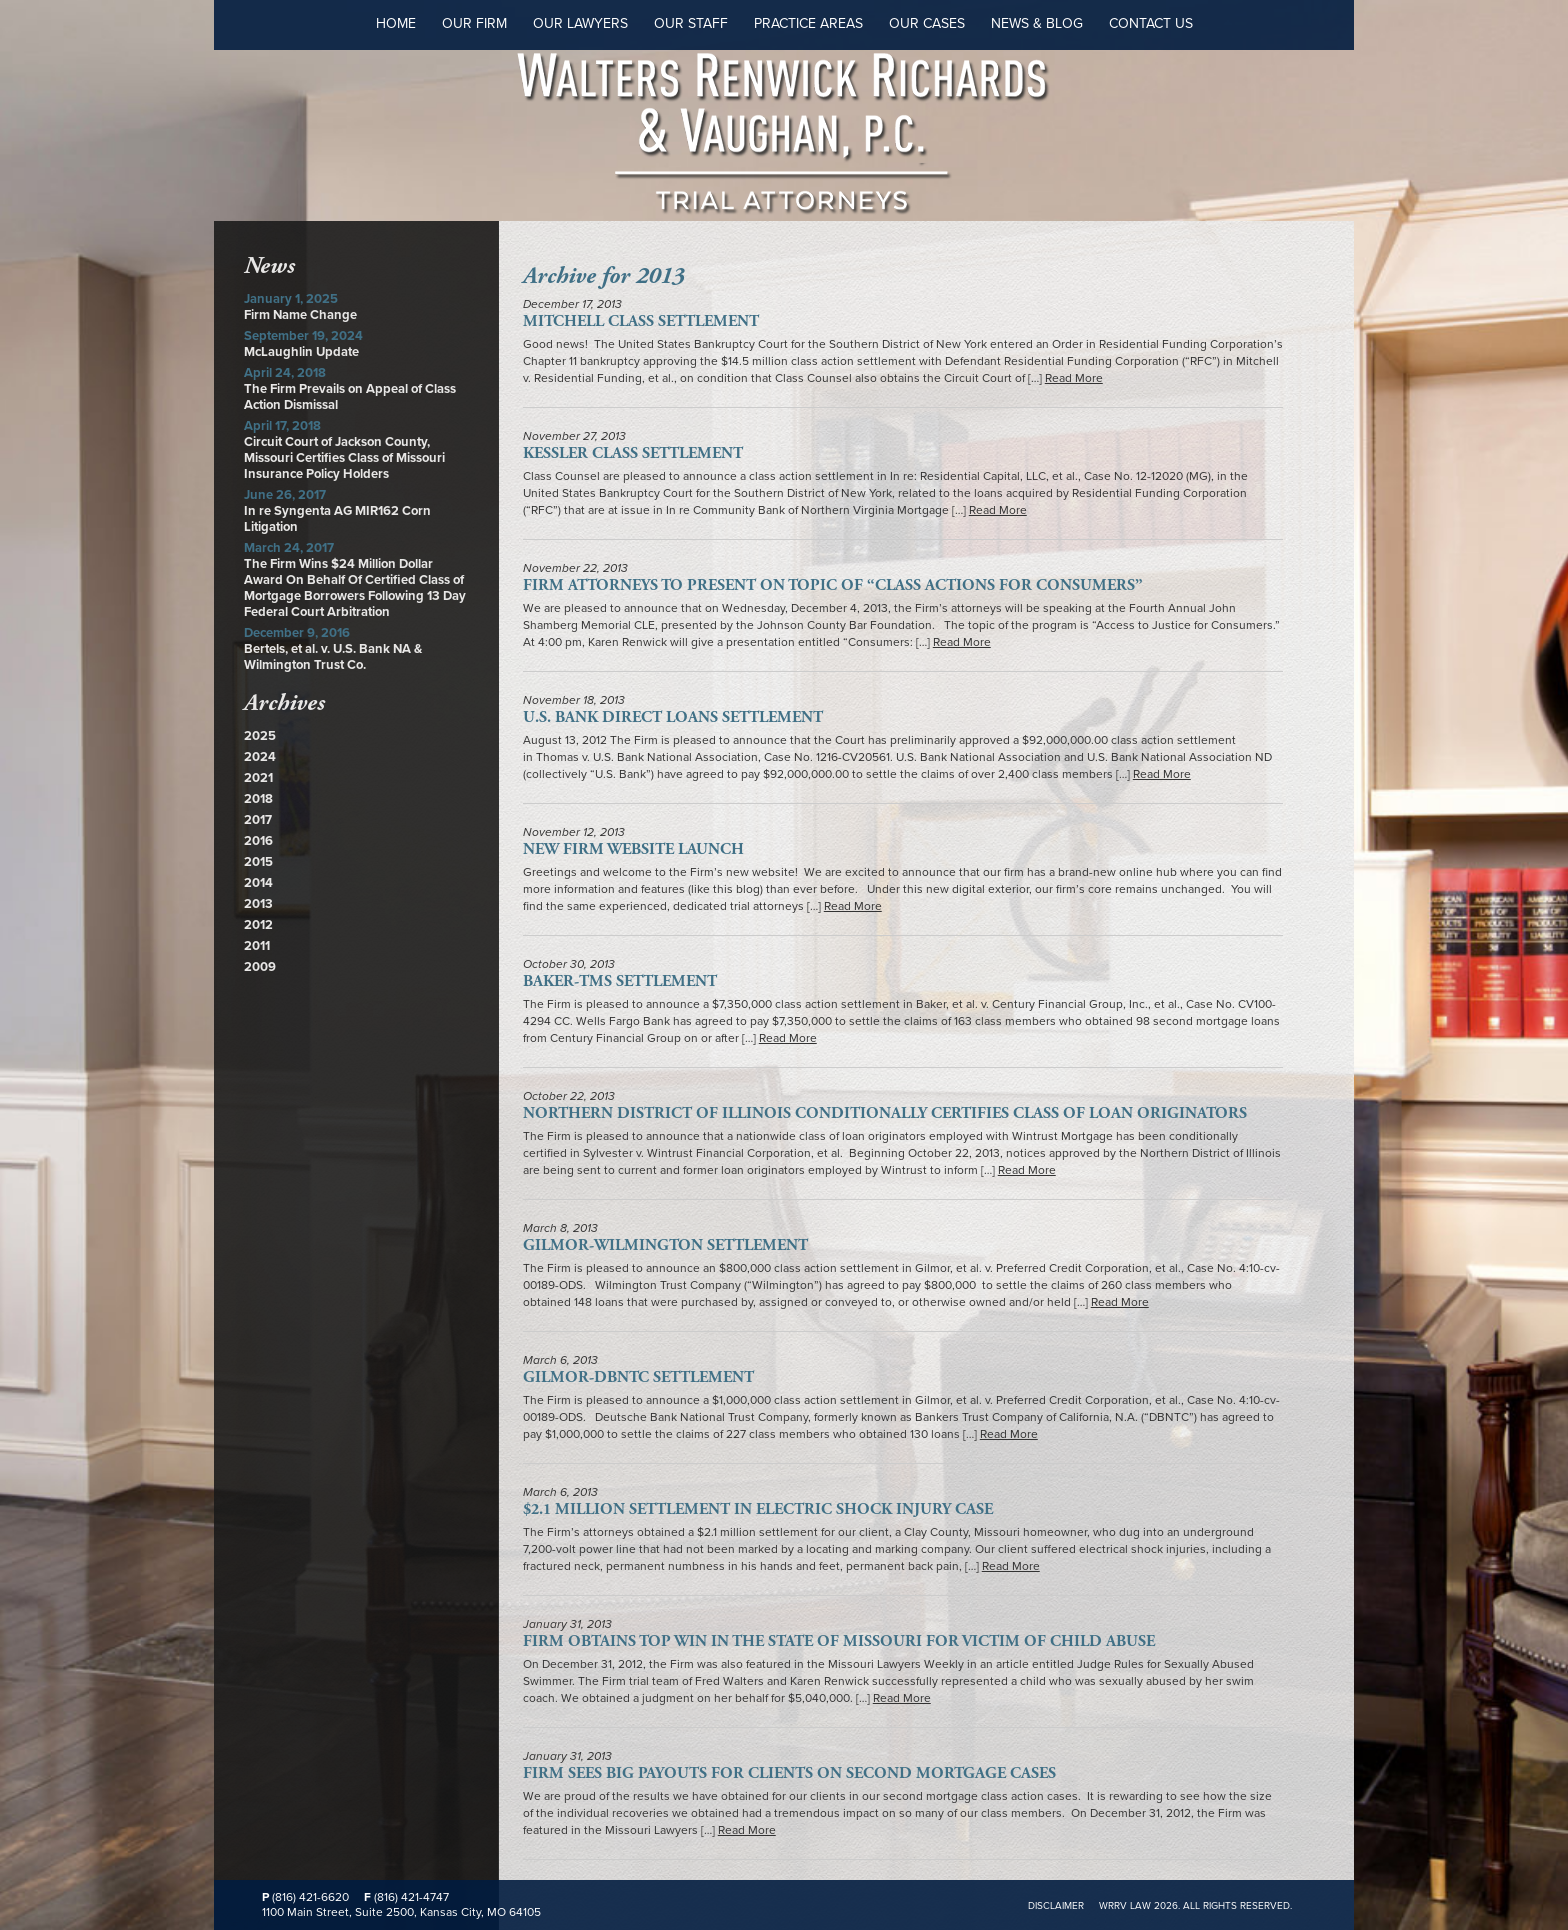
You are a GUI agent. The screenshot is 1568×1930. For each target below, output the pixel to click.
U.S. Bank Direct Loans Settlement (673, 717)
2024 (260, 757)
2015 (258, 862)
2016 (258, 841)
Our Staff (691, 23)
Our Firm (474, 23)
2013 (258, 904)
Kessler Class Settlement (633, 453)
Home (396, 23)
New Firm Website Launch (633, 849)
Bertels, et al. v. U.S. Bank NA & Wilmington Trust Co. (333, 657)
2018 (258, 799)
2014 (258, 883)
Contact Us (1151, 23)
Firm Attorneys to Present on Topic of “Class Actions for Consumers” (833, 585)
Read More (1074, 378)
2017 (258, 820)
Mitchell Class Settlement (641, 321)
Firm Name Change (300, 315)
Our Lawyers (580, 23)
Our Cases (927, 23)
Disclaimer (1056, 1906)
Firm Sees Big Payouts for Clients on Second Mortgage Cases (789, 1773)
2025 (260, 736)
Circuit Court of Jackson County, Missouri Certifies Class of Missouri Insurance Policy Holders (344, 458)
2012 (258, 925)
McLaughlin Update (301, 352)
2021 (258, 778)
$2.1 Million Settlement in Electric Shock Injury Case (758, 1509)
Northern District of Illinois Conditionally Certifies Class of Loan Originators (885, 1113)
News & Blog (1037, 23)
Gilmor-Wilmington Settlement (665, 1245)
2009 (260, 967)
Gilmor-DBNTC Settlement (638, 1377)
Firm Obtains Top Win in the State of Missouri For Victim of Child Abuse (839, 1641)
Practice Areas (808, 23)
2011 (257, 946)
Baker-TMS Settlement (620, 981)
